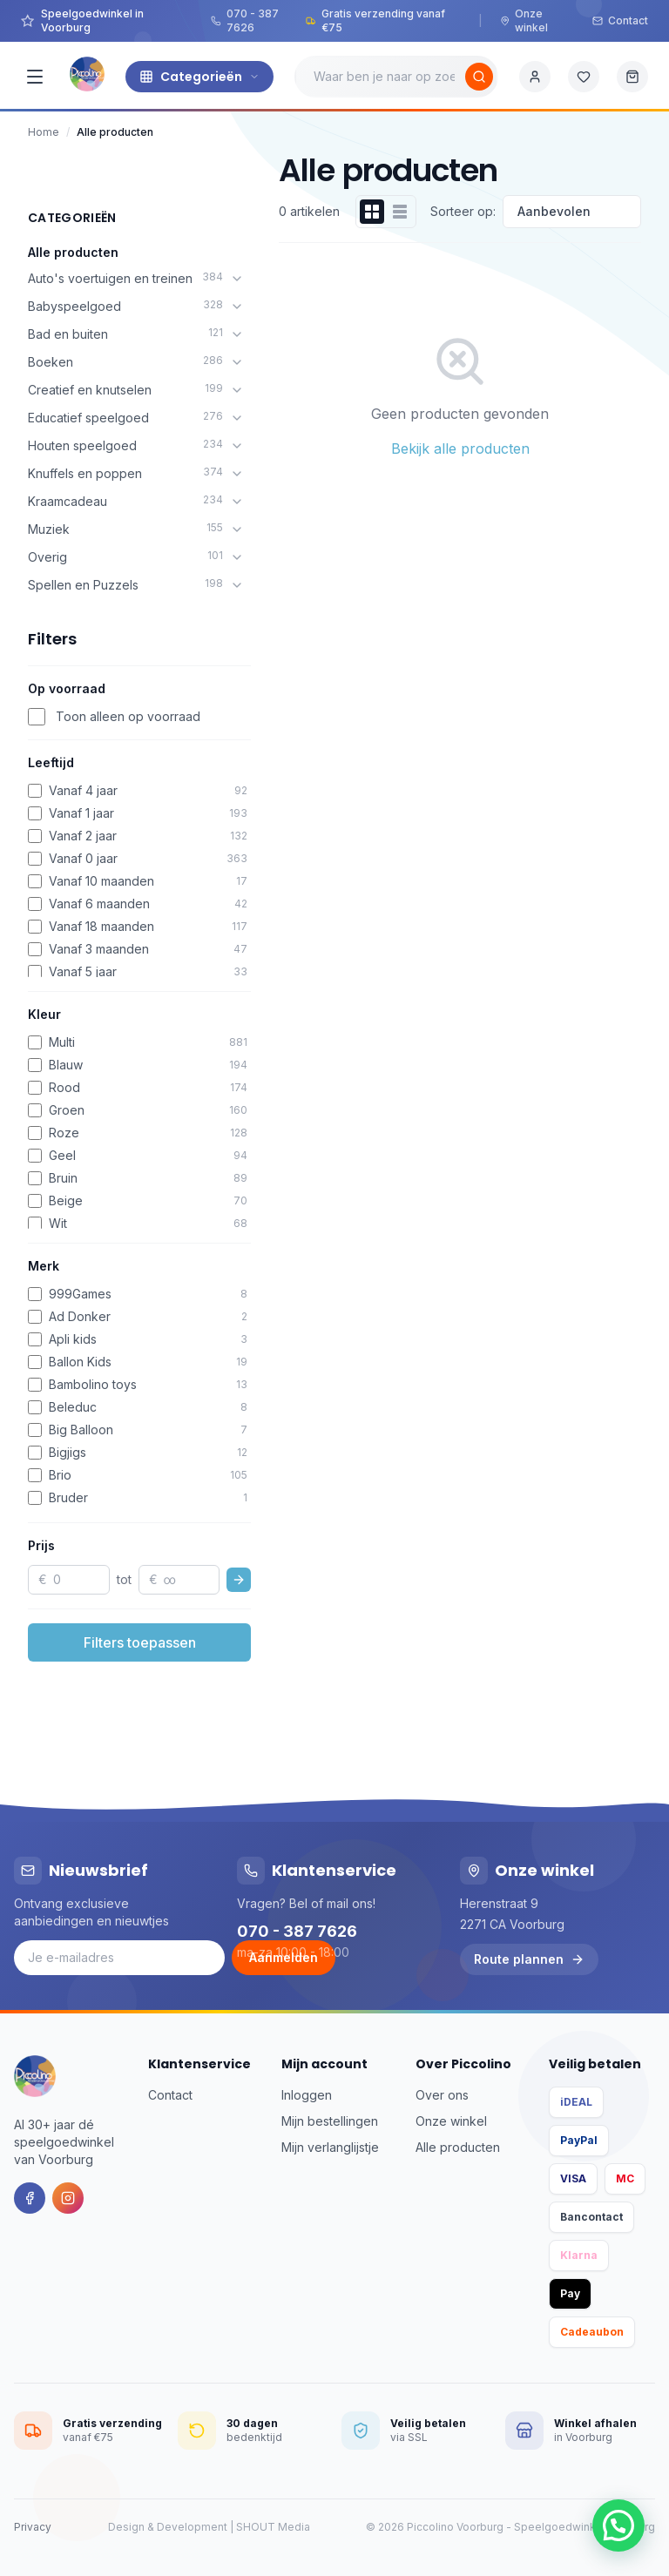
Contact (620, 20)
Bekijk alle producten (460, 448)
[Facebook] (29, 2198)
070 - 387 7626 (245, 20)
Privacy (32, 2526)
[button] (618, 2525)
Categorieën (199, 76)
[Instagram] (68, 2198)
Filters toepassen (140, 1642)
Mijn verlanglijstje (330, 2147)
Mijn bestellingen (329, 2121)
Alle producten (73, 252)
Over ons (442, 2094)
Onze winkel (524, 20)
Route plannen (529, 1959)
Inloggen (306, 2094)
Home (43, 131)
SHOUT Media (273, 2526)
